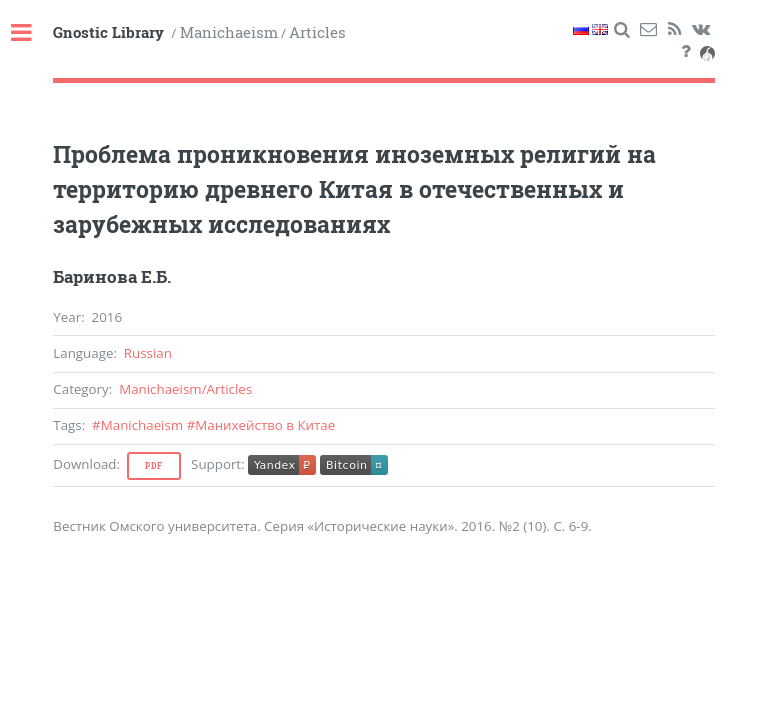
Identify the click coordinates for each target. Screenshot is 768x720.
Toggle (32, 33)
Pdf (154, 466)
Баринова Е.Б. (112, 277)
